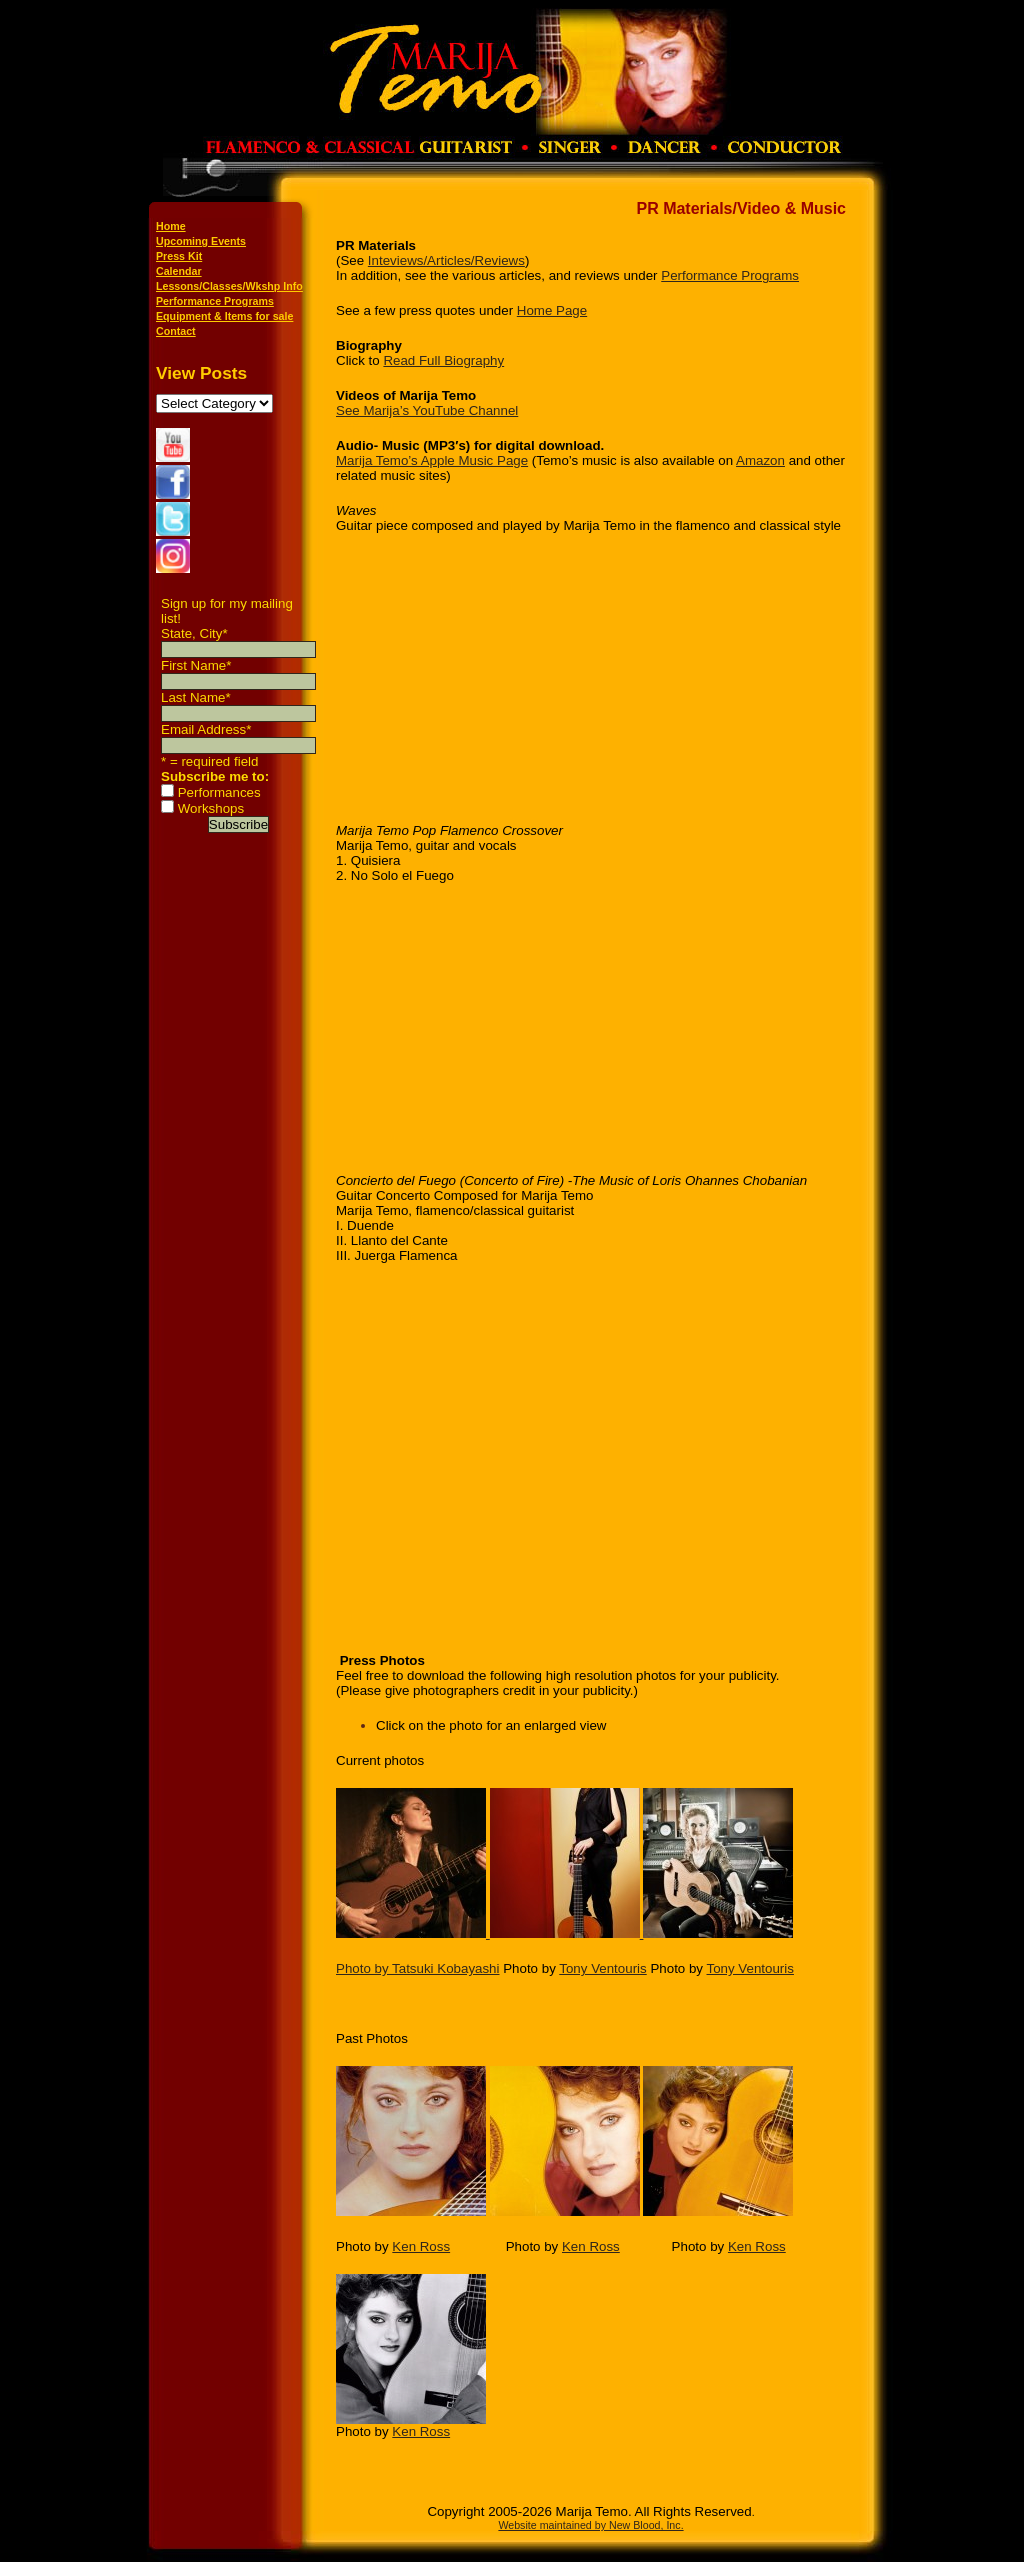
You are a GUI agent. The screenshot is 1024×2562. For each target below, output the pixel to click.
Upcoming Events (201, 241)
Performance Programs (215, 301)
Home (171, 226)
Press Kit (179, 256)
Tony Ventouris (602, 1968)
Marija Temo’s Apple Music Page (432, 460)
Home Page (552, 310)
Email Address (206, 729)
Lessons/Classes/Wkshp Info (229, 286)
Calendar (179, 271)
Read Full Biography (443, 360)
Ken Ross (421, 2246)
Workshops (211, 808)
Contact (176, 331)
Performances (219, 792)
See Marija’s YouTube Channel (427, 410)
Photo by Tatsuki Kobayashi (418, 1968)
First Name (196, 665)
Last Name (196, 697)
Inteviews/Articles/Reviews (446, 260)
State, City (194, 633)
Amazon (760, 460)
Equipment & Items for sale (224, 316)
